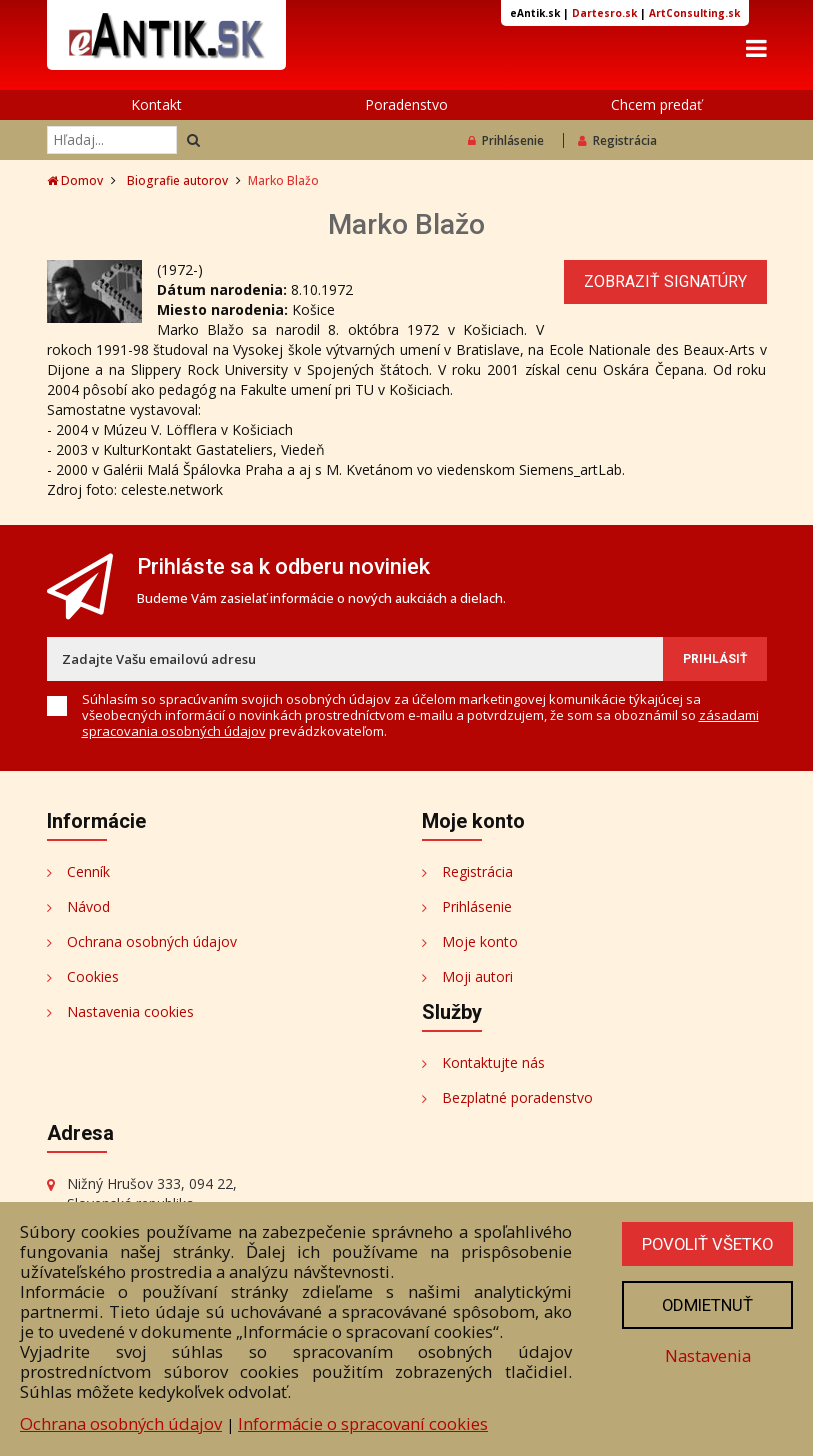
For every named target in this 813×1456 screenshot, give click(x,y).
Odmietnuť (706, 1305)
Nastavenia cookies (130, 1011)
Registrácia (617, 140)
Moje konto (480, 941)
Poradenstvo (406, 104)
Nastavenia (706, 1355)
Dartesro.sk (604, 13)
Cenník (88, 871)
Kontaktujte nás (493, 1062)
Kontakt (156, 104)
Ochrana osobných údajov (152, 941)
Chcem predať (656, 104)
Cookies (93, 976)
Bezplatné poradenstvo (517, 1097)
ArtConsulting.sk (694, 13)
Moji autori (477, 976)
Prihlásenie (506, 140)
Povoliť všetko (706, 1244)
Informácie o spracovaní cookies (363, 1423)
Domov (75, 180)
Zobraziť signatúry (665, 281)
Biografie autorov (177, 180)
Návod (88, 906)
